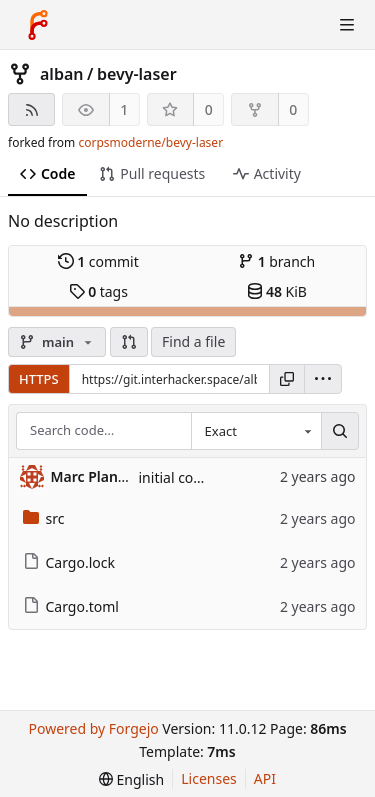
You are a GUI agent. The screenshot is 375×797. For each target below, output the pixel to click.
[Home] (38, 25)
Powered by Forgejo (93, 728)
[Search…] (340, 431)
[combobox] (256, 431)
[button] (129, 342)
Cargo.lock (69, 562)
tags (98, 291)
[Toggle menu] (347, 25)
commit (98, 261)
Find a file (193, 341)
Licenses (209, 778)
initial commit (184, 477)
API (265, 778)
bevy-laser (137, 74)
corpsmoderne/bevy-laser (150, 142)
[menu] (323, 379)
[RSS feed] (31, 109)
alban (61, 74)
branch (276, 261)
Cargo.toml (71, 606)
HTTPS (39, 379)
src (44, 518)
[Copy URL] (287, 379)
